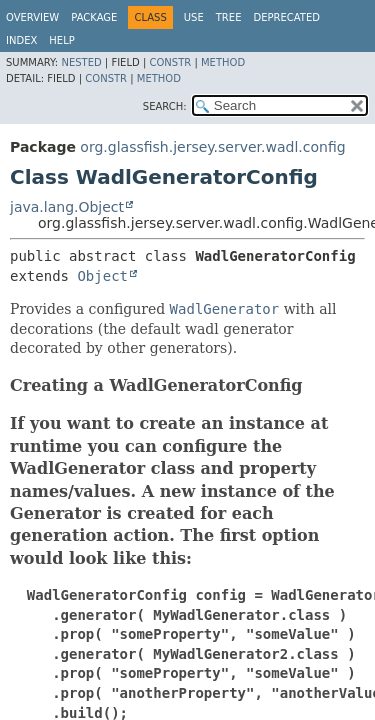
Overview (32, 17)
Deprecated (286, 17)
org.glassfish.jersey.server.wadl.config (212, 147)
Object (102, 276)
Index (21, 40)
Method (223, 62)
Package (94, 17)
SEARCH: (165, 106)
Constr (170, 62)
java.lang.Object (67, 207)
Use (194, 17)
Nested (81, 62)
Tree (229, 17)
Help (61, 40)
